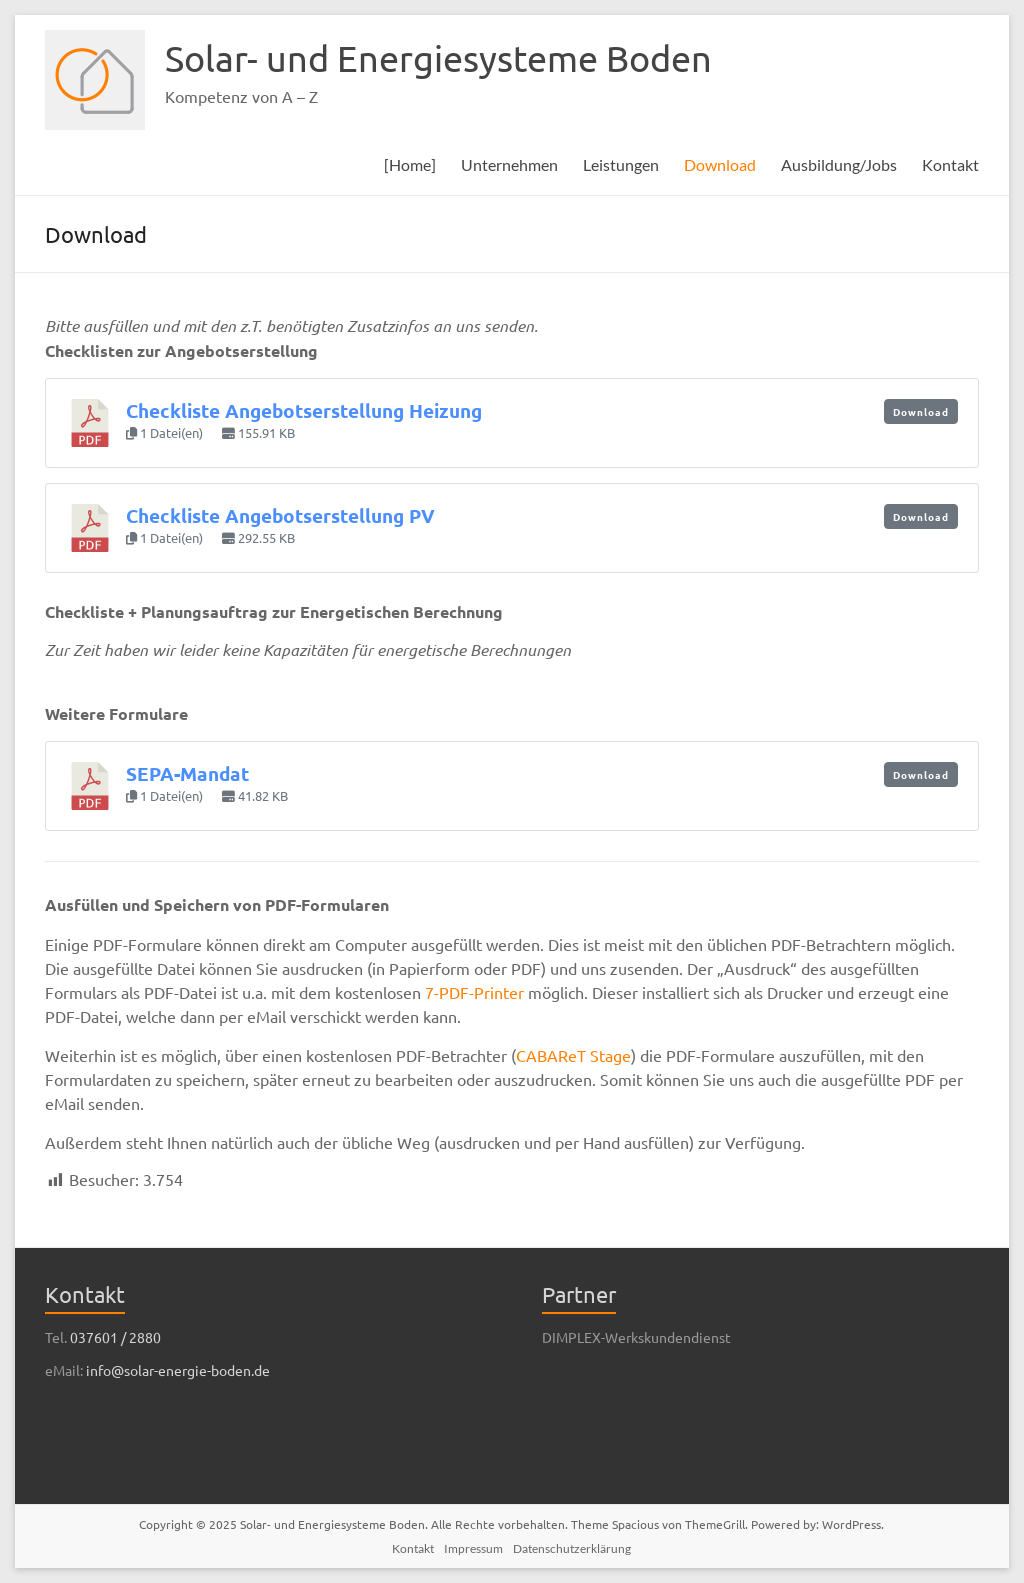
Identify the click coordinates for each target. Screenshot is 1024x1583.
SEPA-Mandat (187, 773)
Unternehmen (509, 164)
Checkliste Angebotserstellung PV (280, 515)
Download (720, 164)
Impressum (473, 1548)
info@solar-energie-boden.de (178, 1370)
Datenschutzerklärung (572, 1548)
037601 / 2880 (115, 1337)
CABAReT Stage (573, 1055)
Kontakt (950, 164)
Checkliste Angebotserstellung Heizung (304, 410)
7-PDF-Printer (474, 992)
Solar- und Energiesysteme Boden (438, 57)
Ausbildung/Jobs (839, 164)
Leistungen (621, 164)
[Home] (410, 164)
